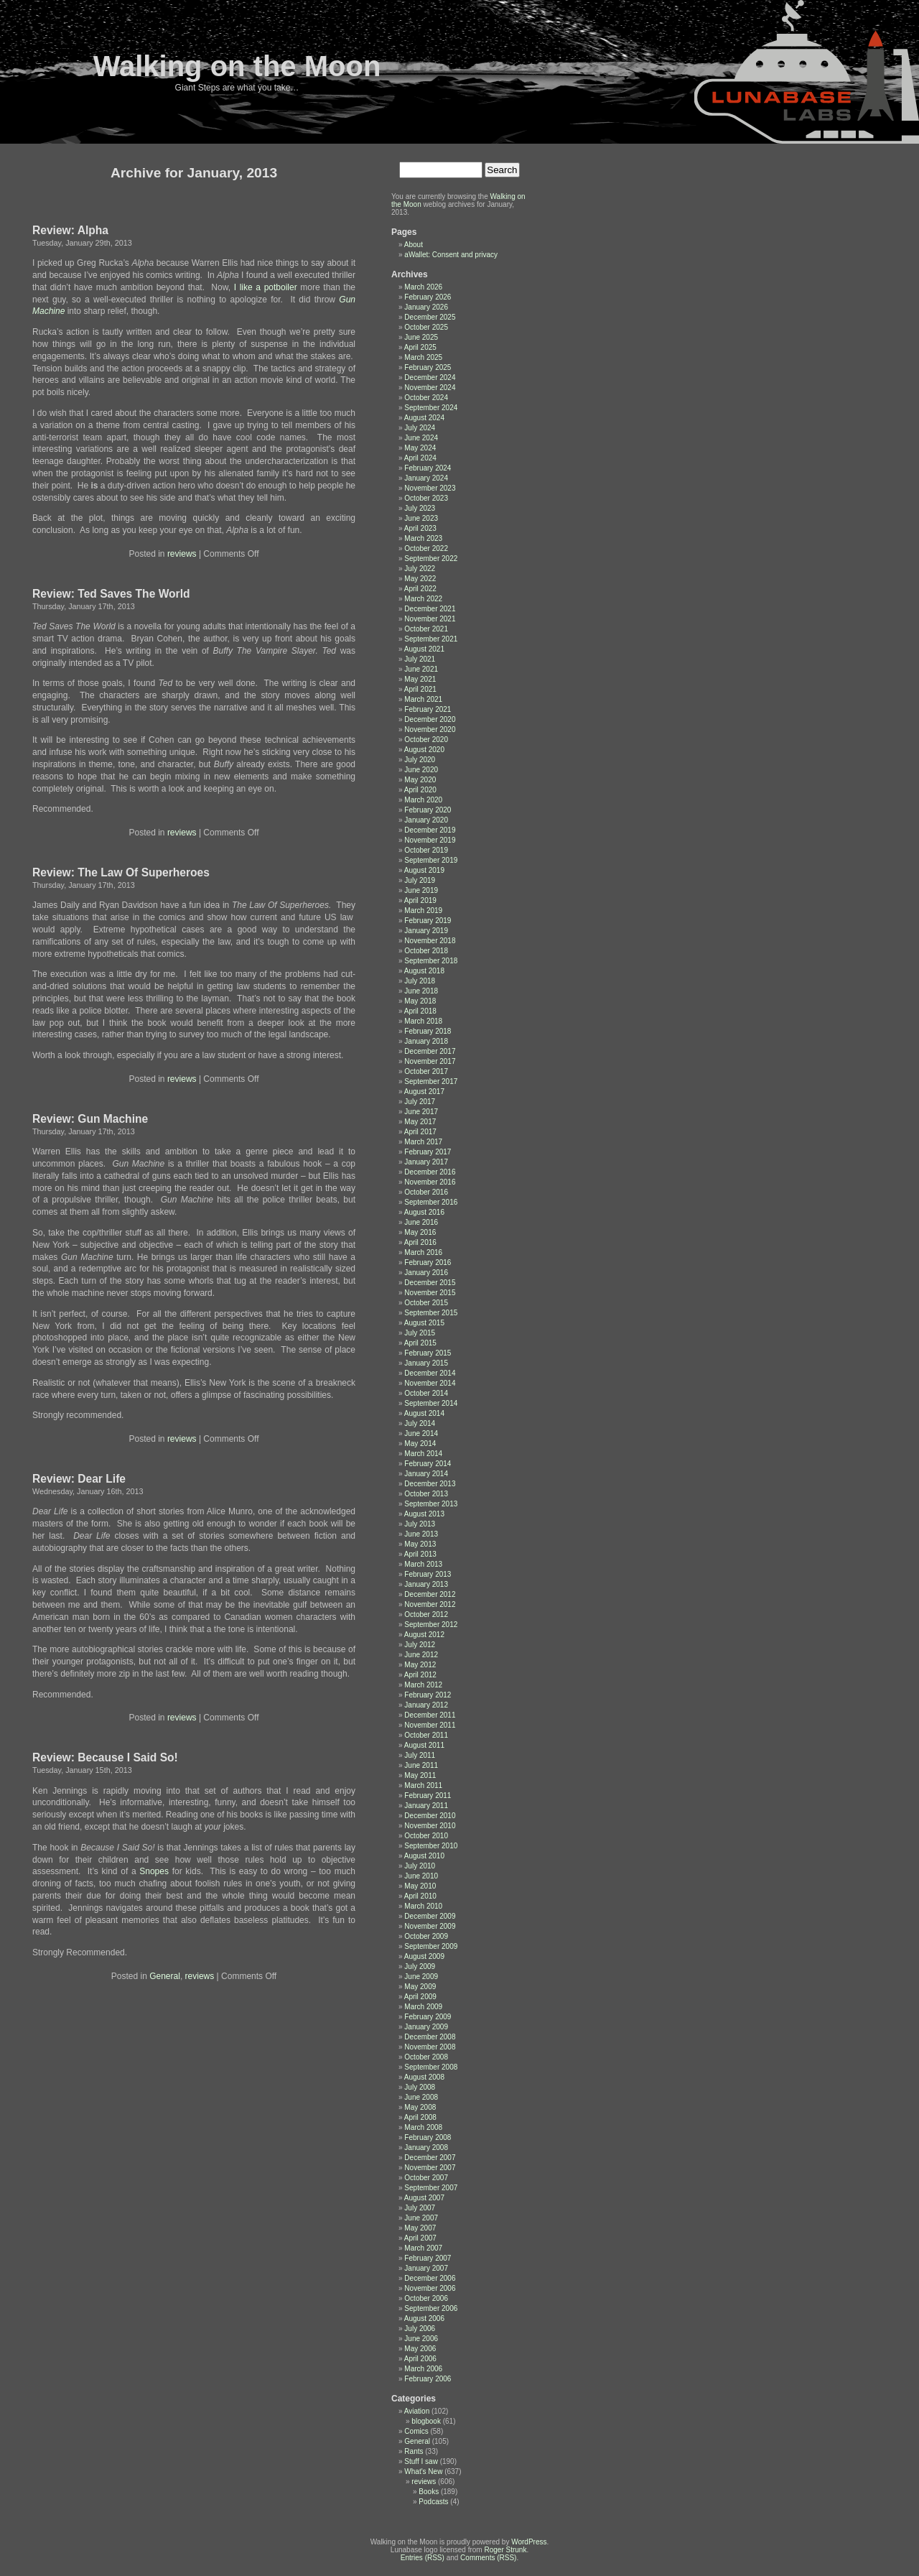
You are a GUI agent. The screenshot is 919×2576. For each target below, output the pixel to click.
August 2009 (424, 1956)
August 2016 (424, 1212)
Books (429, 2492)
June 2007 (421, 2218)
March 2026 (423, 287)
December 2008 (429, 2037)
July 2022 (419, 569)
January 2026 (426, 307)
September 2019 (430, 860)
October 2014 (426, 1393)
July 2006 (419, 2328)
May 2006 (420, 2349)
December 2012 (429, 1594)
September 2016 (430, 1202)
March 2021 (423, 699)
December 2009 (429, 1916)
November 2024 (429, 388)
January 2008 (426, 2147)
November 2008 (429, 2047)
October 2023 (426, 498)
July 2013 (419, 1524)
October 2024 (426, 398)
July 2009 (419, 1966)
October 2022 (426, 548)
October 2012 (426, 1614)
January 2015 (426, 1363)
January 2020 (426, 820)
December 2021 (429, 609)
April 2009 (420, 1997)
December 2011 (429, 1715)
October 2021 (426, 629)
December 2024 (429, 377)
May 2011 (420, 1775)
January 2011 (426, 1806)
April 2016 (420, 1242)
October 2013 (426, 1494)
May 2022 (420, 579)
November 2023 (429, 488)
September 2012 (430, 1624)
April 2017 (420, 1132)
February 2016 (427, 1262)
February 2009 (427, 2017)
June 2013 (421, 1534)
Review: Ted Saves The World (111, 594)
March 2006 (423, 2369)
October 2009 (426, 1936)
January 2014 (426, 1474)
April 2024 (420, 458)
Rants (413, 2451)
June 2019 (421, 890)
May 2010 (420, 1886)
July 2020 (419, 760)
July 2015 (419, 1333)
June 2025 (421, 337)
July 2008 (419, 2087)
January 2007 (426, 2268)
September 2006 (430, 2308)
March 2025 (423, 357)
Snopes (154, 1871)
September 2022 (430, 558)
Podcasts (433, 2502)
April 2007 (420, 2238)
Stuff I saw (421, 2461)
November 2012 (429, 1604)
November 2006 (429, 2288)
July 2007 (419, 2208)
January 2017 (426, 1162)
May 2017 (420, 1122)
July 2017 (419, 1102)
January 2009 (426, 2027)
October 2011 (426, 1735)
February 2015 (427, 1353)
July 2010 (419, 1866)
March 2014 (423, 1454)
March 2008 (423, 2127)
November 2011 (429, 1725)
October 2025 (426, 327)
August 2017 (424, 1091)
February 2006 (427, 2379)
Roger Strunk (505, 2550)
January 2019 (426, 931)
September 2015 (430, 1313)
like (246, 287)
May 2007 (420, 2228)
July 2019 (419, 880)
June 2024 (421, 438)
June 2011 (421, 1765)
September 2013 (430, 1504)
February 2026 (427, 297)
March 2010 (423, 1906)
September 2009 (430, 1946)
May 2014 (420, 1443)
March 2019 (423, 910)
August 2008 (424, 2077)
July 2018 (419, 981)
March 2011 (423, 1785)
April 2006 (420, 2359)
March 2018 (423, 1021)
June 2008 (421, 2097)
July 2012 (419, 1645)
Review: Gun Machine (90, 1119)
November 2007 (429, 2168)
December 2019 (429, 830)
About (413, 245)
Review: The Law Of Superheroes (121, 872)
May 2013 (420, 1544)
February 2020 (427, 810)
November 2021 (429, 619)
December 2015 (429, 1283)
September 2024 (430, 408)
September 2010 (430, 1846)
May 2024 (420, 448)
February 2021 (427, 709)
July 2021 (419, 659)
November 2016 (429, 1182)
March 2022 (423, 599)
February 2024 (427, 468)
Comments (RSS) (488, 2558)
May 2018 (420, 1001)
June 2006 (421, 2339)
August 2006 (424, 2318)
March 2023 (423, 538)
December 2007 (429, 2158)
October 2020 (426, 739)
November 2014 (429, 1383)
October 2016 (426, 1192)
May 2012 (420, 1665)
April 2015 (420, 1343)
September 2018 (430, 961)
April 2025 (420, 347)
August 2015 (424, 1323)
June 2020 (421, 770)
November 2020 (429, 729)
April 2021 (420, 689)
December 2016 (429, 1172)
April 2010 (420, 1896)
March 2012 (423, 1685)
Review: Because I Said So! (105, 1757)
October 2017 (426, 1071)
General (164, 1976)
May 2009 (420, 1987)
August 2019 (424, 870)
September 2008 (430, 2067)
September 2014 (430, 1403)
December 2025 (429, 317)
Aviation (416, 2411)
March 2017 (423, 1142)
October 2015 (426, 1303)
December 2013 (429, 1484)
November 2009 (429, 1926)
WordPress (528, 2542)
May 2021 (420, 679)
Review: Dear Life (79, 1479)
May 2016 (420, 1232)
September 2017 (430, 1081)
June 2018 (421, 991)
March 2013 (423, 1564)
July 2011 (419, 1755)
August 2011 (424, 1745)
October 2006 (426, 2298)
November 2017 (429, 1061)
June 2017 (421, 1112)
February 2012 (427, 1695)
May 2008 (420, 2107)
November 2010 (429, 1826)
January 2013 (426, 1584)
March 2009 (423, 2007)
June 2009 (421, 1976)
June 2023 (421, 518)
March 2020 (423, 800)
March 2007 (423, 2248)
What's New (423, 2471)
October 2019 (426, 850)
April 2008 (420, 2117)
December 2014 (429, 1373)
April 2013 (420, 1554)
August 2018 (424, 971)
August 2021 (424, 649)
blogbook (426, 2421)
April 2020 (420, 790)
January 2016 (426, 1273)
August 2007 (424, 2198)
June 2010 (421, 1876)
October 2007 (426, 2178)
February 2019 (427, 921)
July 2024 (419, 428)
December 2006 (429, 2278)
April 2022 (420, 589)
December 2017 (429, 1051)
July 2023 (419, 508)
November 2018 (429, 941)
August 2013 (424, 1514)
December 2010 (429, 1816)
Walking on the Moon (237, 66)
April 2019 (420, 900)
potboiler (280, 287)
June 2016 (421, 1222)
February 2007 (427, 2258)
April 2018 (420, 1011)
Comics (416, 2431)
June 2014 (421, 1433)
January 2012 (426, 1705)
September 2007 (430, 2188)
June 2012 (421, 1655)
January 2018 (426, 1041)
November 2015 (429, 1293)
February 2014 (427, 1464)
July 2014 (419, 1423)
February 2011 (427, 1795)
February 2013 (427, 1574)
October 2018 (426, 951)
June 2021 (421, 669)
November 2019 (429, 840)
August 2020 (424, 750)
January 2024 (426, 478)
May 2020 (420, 780)
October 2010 (426, 1836)
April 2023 (420, 528)
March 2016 (423, 1252)
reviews (182, 554)
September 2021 (430, 639)
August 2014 (424, 1413)
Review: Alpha (70, 230)
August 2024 (424, 418)
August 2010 (424, 1856)
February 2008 (427, 2137)
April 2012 (420, 1675)
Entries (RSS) (422, 2558)
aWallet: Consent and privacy (451, 255)
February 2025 (427, 367)
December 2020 (429, 719)
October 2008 (426, 2057)
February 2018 (427, 1031)
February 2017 (427, 1152)
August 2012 (424, 1635)
